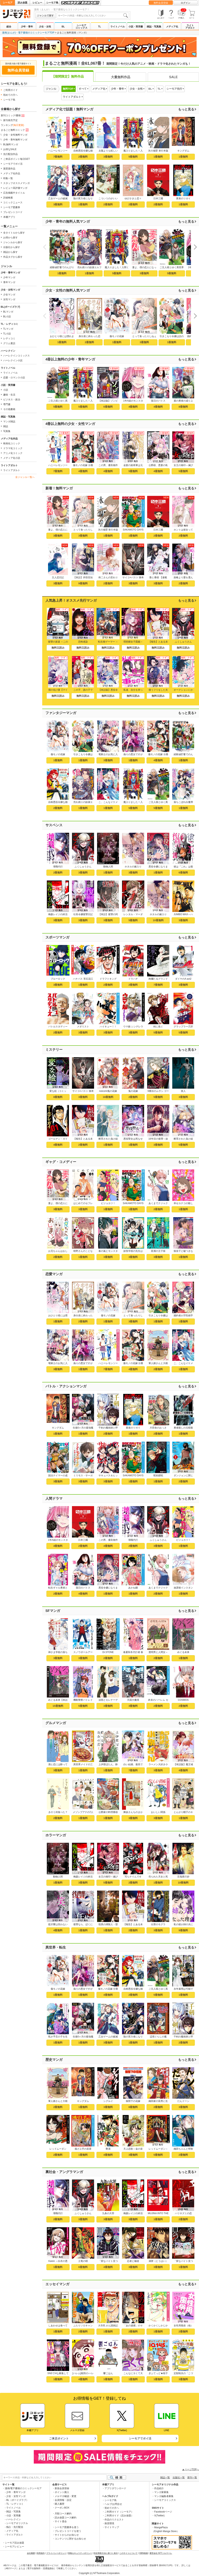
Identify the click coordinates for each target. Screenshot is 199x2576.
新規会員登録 (62, 2488)
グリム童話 (9, 343)
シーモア (7, 2)
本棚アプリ (9, 217)
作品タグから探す (13, 256)
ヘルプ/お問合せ (113, 2504)
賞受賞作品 (9, 168)
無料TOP (68, 88)
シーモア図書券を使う (67, 2527)
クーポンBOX (62, 2507)
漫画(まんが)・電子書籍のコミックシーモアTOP (28, 32)
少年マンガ (9, 277)
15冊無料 (58, 1705)
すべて (83, 88)
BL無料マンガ (10, 144)
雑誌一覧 (165, 2477)
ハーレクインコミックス (16, 355)
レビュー (37, 2)
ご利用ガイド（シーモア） (119, 2511)
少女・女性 (45, 26)
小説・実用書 (135, 26)
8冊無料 (183, 406)
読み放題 (22, 2)
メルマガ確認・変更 (65, 2496)
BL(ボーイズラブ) (10, 306)
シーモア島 (52, 2)
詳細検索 (8, 197)
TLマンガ (8, 328)
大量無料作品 (120, 77)
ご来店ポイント (59, 2438)
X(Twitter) (159, 2515)
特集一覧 (8, 178)
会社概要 (31, 2553)
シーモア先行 (174, 88)
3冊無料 (108, 156)
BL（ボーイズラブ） (17, 2500)
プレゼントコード (13, 212)
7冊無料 (58, 156)
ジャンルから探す (13, 242)
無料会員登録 (161, 2)
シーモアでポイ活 (13, 163)
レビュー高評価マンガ (15, 188)
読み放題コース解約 (65, 2517)
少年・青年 (27, 26)
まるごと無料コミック (15, 130)
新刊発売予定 (10, 120)
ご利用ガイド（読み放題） (119, 2515)
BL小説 (7, 316)
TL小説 (7, 333)
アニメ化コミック (13, 453)
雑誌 (5, 426)
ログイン (185, 2)
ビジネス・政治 (11, 399)
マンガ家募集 (161, 2492)
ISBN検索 (143, 2553)
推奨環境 (109, 2523)
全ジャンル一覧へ (25, 477)
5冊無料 (133, 156)
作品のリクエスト (114, 2519)
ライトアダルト (190, 26)
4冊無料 (133, 406)
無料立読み (58, 647)
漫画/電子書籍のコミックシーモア (23, 2488)
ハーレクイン (8, 350)
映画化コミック (11, 443)
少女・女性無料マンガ (15, 134)
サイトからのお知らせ (67, 2534)
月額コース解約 (63, 2513)
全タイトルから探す (14, 232)
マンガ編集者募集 (163, 2496)
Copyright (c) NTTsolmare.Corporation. (99, 2573)
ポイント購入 (62, 2492)
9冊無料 (83, 583)
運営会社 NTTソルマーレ (161, 2553)
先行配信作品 (10, 154)
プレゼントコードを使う (68, 2531)
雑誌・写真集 (154, 26)
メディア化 (172, 26)
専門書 (6, 404)
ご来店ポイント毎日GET (16, 159)
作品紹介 (159, 2488)
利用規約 (41, 2553)
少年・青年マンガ (10, 272)
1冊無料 (158, 156)
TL (99, 26)
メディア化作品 (11, 173)
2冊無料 (83, 156)
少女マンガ (9, 294)
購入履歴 (59, 2503)
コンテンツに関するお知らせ (70, 2538)
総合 (8, 26)
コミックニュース (13, 202)
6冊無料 (108, 406)
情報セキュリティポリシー (80, 2553)
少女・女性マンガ (10, 289)
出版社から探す (11, 247)
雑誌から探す (10, 252)
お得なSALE (10, 149)
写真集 (6, 431)
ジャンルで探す (45, 15)
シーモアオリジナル (17, 2523)
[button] (195, 246)
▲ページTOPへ (190, 2469)
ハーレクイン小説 (13, 360)
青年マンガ (9, 282)
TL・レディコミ (9, 324)
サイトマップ (112, 2527)
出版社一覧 (179, 2477)
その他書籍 (9, 409)
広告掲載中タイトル (14, 192)
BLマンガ (8, 311)
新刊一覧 (192, 2477)
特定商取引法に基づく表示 (106, 2553)
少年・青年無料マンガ (15, 139)
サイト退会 (61, 2521)
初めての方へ (10, 94)
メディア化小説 (11, 458)
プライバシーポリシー (56, 2553)
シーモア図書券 (11, 207)
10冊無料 (158, 920)
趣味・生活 (9, 394)
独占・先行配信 (14, 2527)
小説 (5, 389)
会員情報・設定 (63, 2500)
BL (63, 26)
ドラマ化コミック (13, 448)
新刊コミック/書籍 (13, 115)
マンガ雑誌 (9, 421)
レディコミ (9, 338)
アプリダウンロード (115, 2488)
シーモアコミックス (81, 26)
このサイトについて (128, 2553)
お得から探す (10, 237)
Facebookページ (163, 2511)
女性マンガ (9, 299)
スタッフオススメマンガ (16, 183)
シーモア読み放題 (14, 2542)
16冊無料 (108, 1097)
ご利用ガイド (10, 90)
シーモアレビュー (14, 2546)
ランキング (12, 125)
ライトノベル (117, 26)
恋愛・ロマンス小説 (14, 377)
